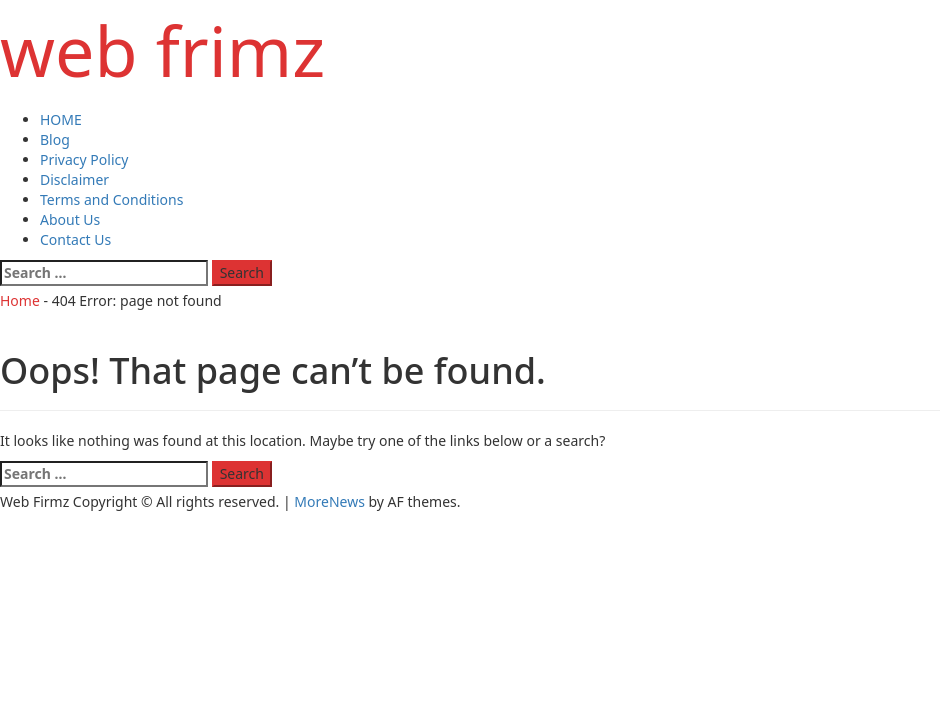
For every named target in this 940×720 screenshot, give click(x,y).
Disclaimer (74, 179)
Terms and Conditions (111, 199)
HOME (61, 119)
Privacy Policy (84, 159)
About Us (70, 219)
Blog (55, 139)
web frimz (162, 50)
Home (20, 300)
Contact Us (75, 239)
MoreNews (329, 501)
